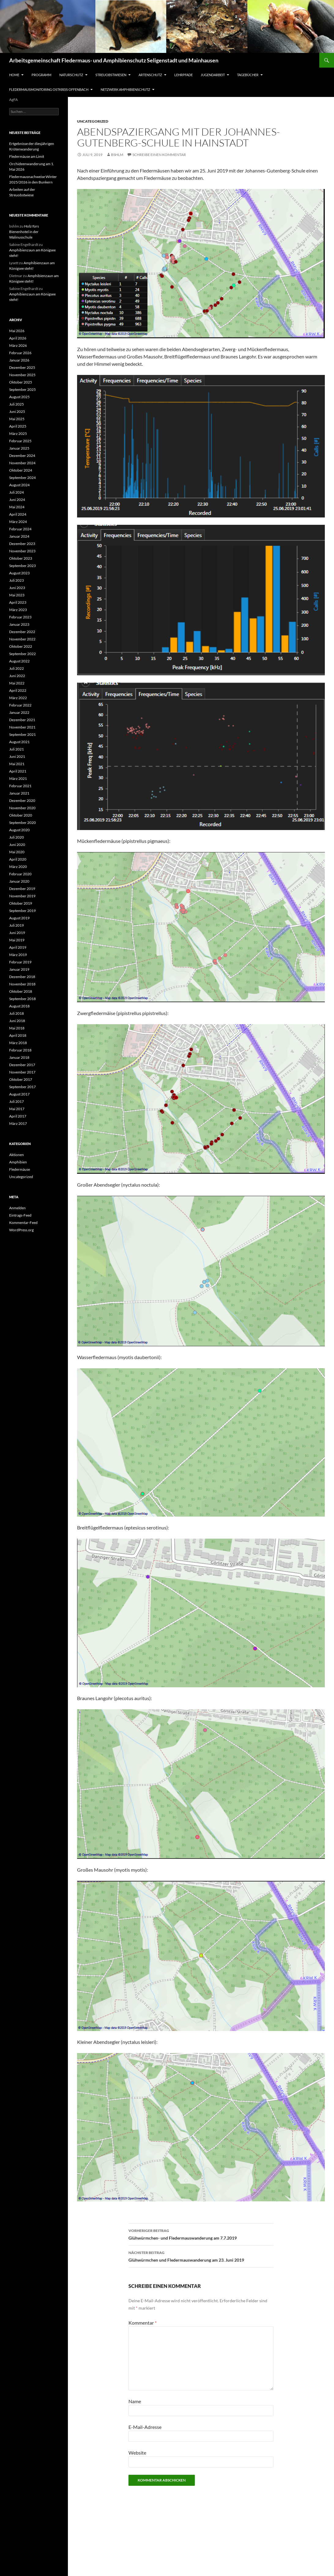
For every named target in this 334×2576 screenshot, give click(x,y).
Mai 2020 (16, 852)
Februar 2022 (20, 705)
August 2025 (19, 397)
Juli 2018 (16, 1013)
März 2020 (18, 866)
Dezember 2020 (22, 800)
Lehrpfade (183, 75)
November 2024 (22, 463)
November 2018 (22, 984)
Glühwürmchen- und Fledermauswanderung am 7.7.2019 (200, 2234)
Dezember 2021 (22, 719)
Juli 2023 (16, 580)
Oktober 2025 (20, 382)
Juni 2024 (17, 499)
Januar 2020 (19, 881)
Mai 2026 (16, 330)
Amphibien (18, 1162)
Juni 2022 (17, 675)
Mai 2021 (16, 764)
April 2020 (17, 859)
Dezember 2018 (22, 976)
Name (134, 2401)
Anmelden (17, 1208)
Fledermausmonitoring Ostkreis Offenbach (48, 89)
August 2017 (19, 1094)
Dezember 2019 (22, 888)
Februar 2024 (20, 529)
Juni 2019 (17, 932)
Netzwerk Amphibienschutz (125, 89)
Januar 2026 (19, 360)
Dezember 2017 (22, 1064)
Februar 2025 (20, 441)
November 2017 (22, 1072)
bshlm (117, 154)
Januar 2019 (19, 969)
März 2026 (18, 345)
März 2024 (18, 521)
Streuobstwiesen (110, 75)
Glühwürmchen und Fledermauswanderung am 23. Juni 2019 (200, 2256)
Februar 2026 (20, 352)
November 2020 (22, 808)
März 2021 (18, 778)
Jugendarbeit (213, 75)
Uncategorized (92, 121)
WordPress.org (21, 1230)
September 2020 (22, 822)
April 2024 (17, 514)
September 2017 (22, 1086)
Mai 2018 (16, 1028)
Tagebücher (247, 75)
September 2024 (22, 477)
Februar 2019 (20, 962)
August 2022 (19, 661)
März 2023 (18, 609)
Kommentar (142, 2323)
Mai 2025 (16, 419)
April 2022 (17, 690)
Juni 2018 (17, 1020)
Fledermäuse (19, 1169)
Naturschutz (71, 75)
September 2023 (22, 565)
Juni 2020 (17, 844)
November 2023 (22, 551)
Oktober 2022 (20, 646)
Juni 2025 (17, 411)
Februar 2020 (20, 874)
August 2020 (19, 830)
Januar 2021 (19, 793)
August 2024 (19, 485)
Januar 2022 (19, 712)
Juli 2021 (16, 749)
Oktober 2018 (20, 991)
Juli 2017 (16, 1101)
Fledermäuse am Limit (26, 156)
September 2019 (22, 910)
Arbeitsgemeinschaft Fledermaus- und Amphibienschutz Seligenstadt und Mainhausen (113, 60)
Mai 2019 (16, 940)
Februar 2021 (20, 786)
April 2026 (17, 338)
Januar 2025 (19, 448)
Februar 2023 (20, 617)
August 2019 (19, 918)
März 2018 (18, 1042)
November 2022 (22, 639)
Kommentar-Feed (23, 1222)
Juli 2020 (16, 837)
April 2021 (17, 771)
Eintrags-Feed (20, 1215)
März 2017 (18, 1123)
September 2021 (22, 734)
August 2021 (19, 741)
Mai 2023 (16, 595)
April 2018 (17, 1035)
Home (14, 75)
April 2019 (17, 947)
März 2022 (18, 697)
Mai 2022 (16, 683)
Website (137, 2453)
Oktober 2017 (20, 1079)
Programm (41, 75)
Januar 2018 (19, 1057)
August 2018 (19, 1006)
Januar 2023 (19, 624)
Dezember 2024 (22, 455)
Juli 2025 (16, 404)
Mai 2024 (16, 507)
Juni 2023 (17, 587)
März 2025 (18, 433)
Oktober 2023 (20, 558)
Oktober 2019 (20, 903)
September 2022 (22, 653)
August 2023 (19, 573)
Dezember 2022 (22, 631)
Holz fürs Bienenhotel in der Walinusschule (24, 231)
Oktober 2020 (20, 815)
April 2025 (17, 426)
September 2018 (22, 998)
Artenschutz (150, 75)
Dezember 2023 (22, 543)
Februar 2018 (20, 1050)
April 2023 (17, 602)
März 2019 (18, 954)
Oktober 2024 (20, 470)
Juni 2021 (17, 756)
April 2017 (17, 1116)
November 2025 (22, 375)
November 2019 (22, 896)
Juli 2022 (16, 668)
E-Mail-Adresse (144, 2427)
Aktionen (16, 1154)
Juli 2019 (16, 925)
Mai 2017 (16, 1108)
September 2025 (22, 389)
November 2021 (22, 727)
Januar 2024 (19, 536)
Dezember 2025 (22, 367)
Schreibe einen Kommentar (159, 154)
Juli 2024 (16, 492)
